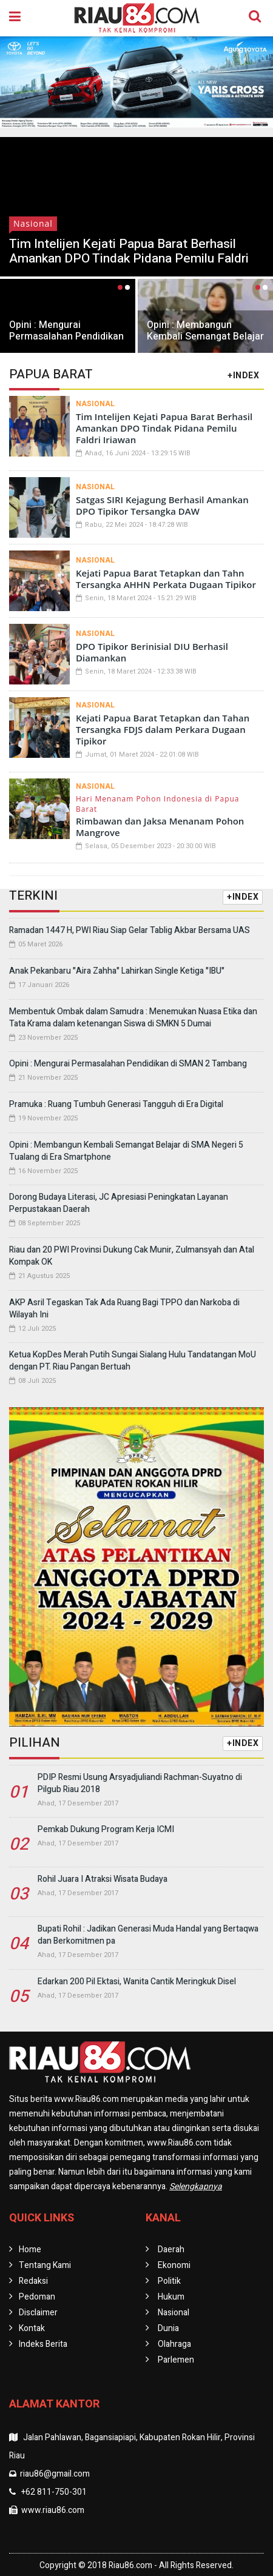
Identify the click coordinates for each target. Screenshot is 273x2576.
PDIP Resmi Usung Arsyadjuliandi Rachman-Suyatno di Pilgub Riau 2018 (140, 1783)
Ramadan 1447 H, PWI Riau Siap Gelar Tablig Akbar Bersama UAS (129, 930)
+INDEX (243, 375)
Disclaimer (38, 2312)
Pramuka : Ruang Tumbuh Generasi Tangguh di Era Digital (116, 1104)
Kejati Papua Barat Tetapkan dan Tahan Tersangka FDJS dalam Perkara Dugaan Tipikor (162, 729)
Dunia (168, 2328)
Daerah (171, 2249)
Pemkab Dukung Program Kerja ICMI (106, 1829)
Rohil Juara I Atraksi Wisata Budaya (102, 1879)
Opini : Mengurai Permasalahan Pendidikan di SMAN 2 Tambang (66, 336)
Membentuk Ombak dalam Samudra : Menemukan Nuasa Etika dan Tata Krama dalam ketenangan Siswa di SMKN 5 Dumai (133, 1017)
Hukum (171, 2296)
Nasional (33, 223)
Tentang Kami (45, 2265)
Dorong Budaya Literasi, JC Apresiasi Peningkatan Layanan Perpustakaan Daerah (118, 1203)
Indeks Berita (43, 2344)
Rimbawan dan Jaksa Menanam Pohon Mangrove (160, 826)
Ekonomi (174, 2265)
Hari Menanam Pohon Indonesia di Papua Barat (158, 804)
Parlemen (176, 2360)
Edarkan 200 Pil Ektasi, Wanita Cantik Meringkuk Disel (137, 1981)
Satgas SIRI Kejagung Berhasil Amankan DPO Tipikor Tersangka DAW (162, 505)
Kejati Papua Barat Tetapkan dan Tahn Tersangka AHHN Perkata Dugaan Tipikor (166, 578)
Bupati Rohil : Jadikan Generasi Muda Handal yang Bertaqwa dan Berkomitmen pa (148, 1934)
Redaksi (33, 2281)
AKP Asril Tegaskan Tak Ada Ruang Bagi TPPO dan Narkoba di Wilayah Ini (124, 1308)
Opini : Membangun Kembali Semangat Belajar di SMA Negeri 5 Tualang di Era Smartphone (205, 342)
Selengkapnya (195, 2186)
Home (30, 2249)
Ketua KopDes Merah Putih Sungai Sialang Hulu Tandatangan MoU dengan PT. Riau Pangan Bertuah (132, 1360)
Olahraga (174, 2344)
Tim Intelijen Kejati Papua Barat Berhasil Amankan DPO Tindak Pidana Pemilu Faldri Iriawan (129, 259)
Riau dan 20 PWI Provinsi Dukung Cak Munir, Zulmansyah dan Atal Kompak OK (131, 1255)
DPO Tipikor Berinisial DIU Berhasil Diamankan (152, 652)
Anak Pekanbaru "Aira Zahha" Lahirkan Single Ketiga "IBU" (116, 971)
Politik (169, 2281)
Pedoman (37, 2296)
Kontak (32, 2328)
